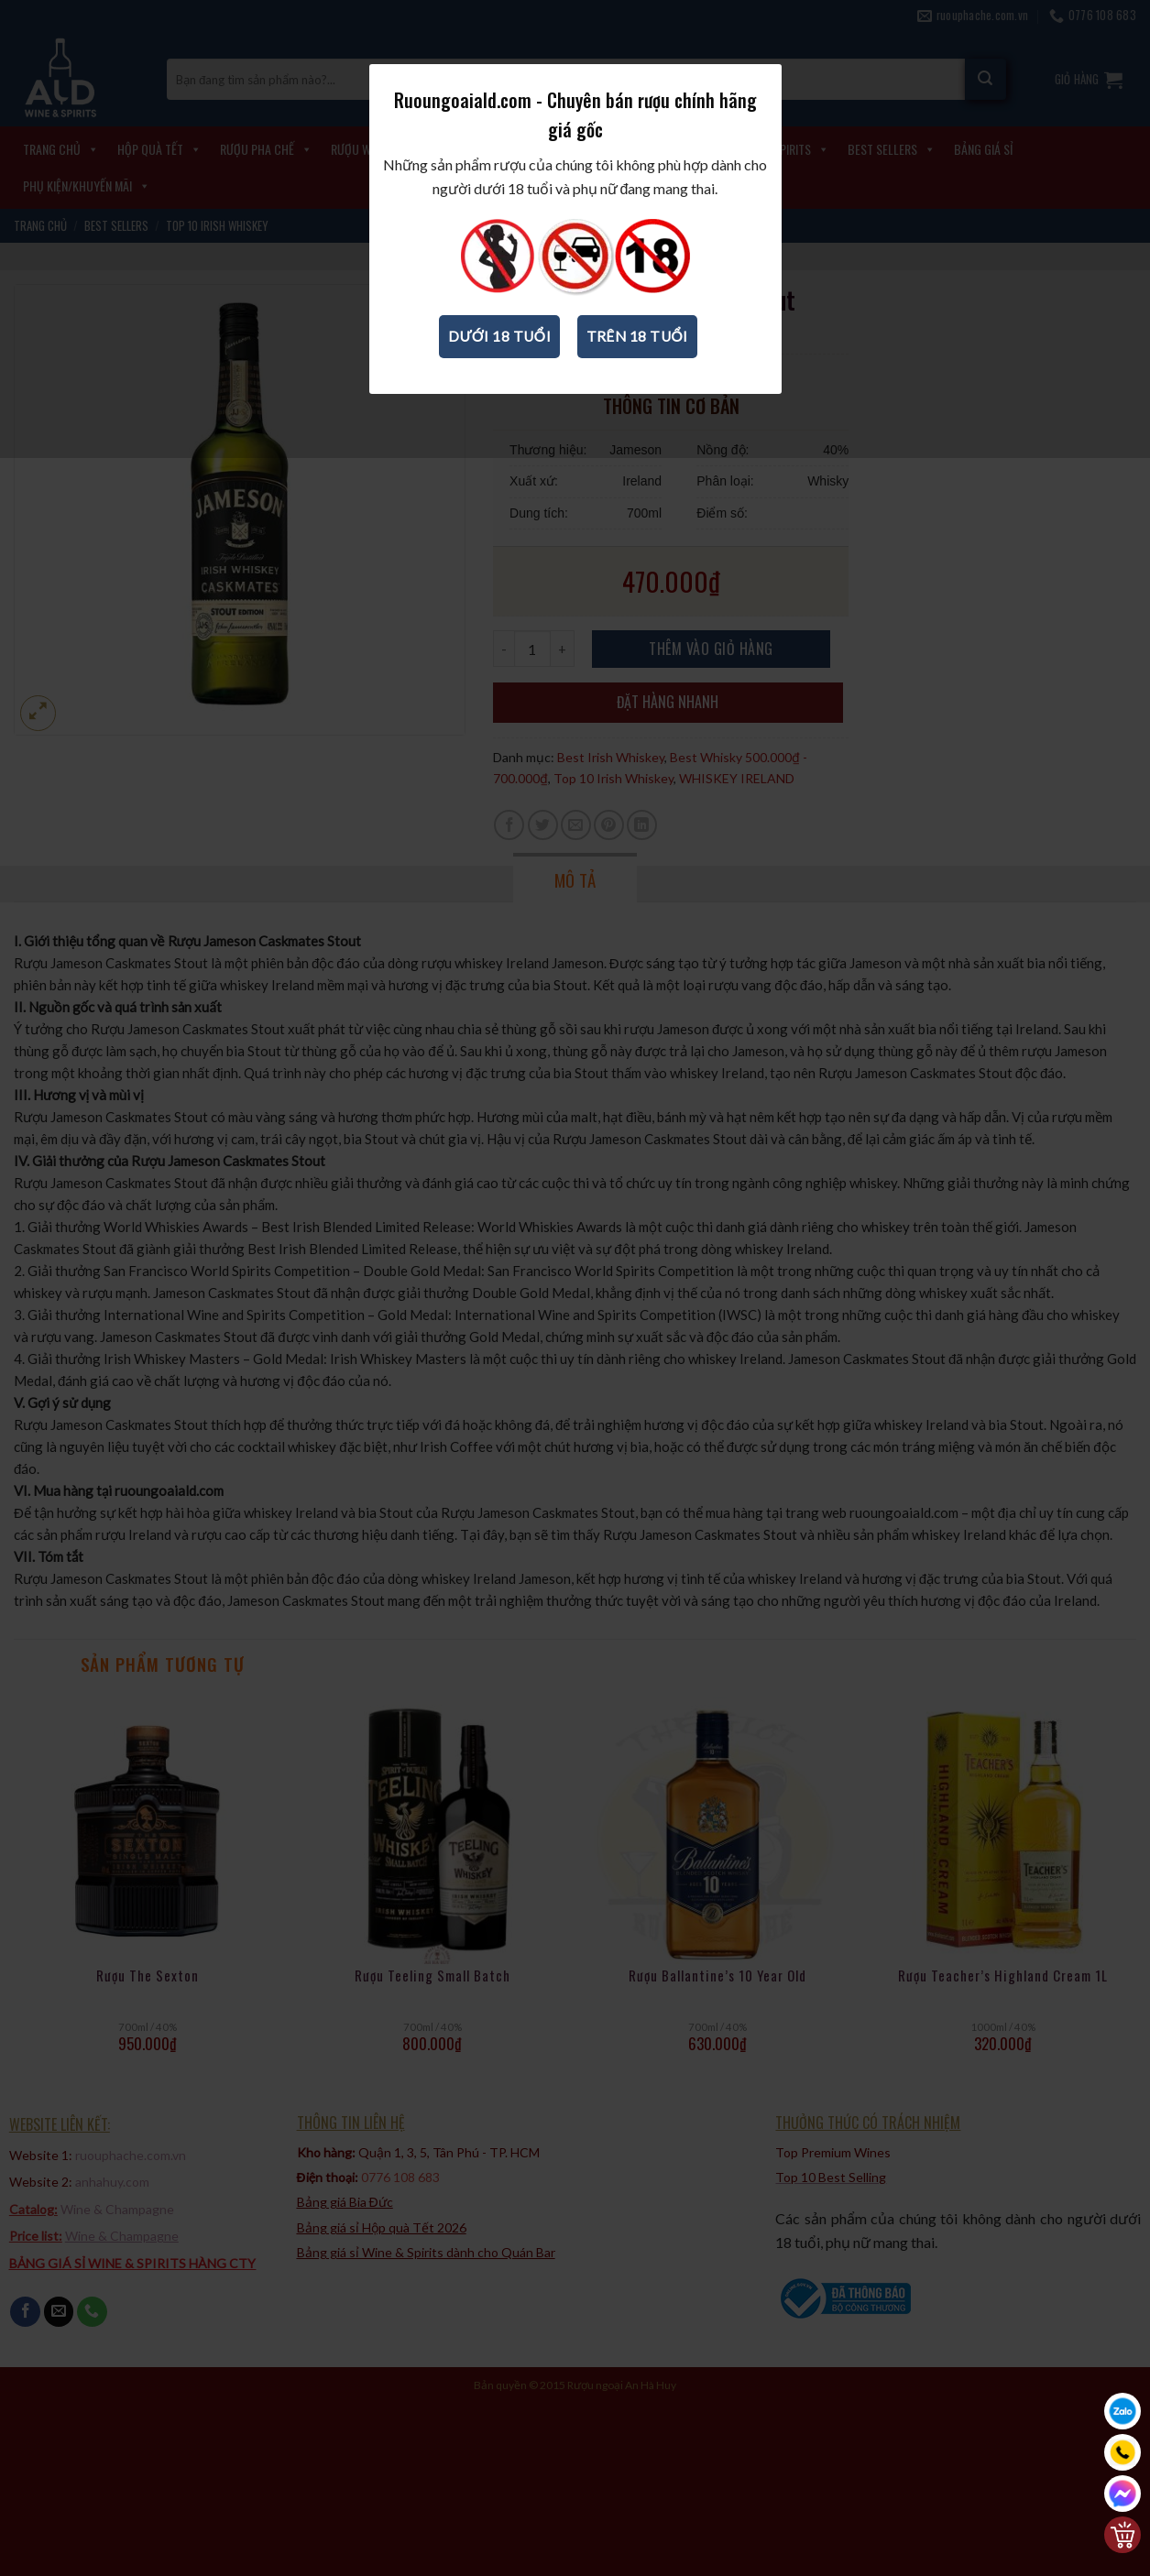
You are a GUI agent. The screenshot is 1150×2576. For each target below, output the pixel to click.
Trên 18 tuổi (637, 336)
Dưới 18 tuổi (499, 336)
